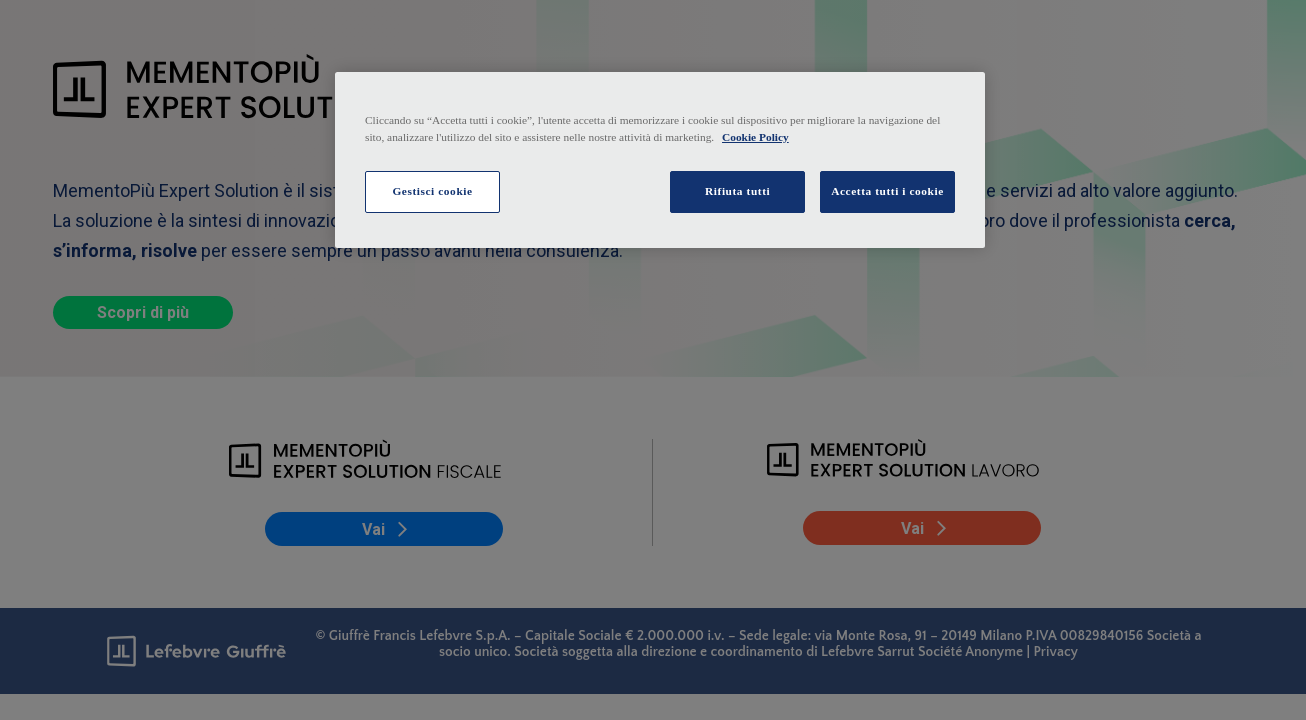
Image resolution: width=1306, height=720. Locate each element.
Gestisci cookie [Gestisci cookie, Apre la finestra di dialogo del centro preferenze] (432, 191)
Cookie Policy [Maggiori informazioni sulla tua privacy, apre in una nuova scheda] (755, 137)
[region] (660, 160)
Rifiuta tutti (737, 191)
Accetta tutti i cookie (887, 191)
